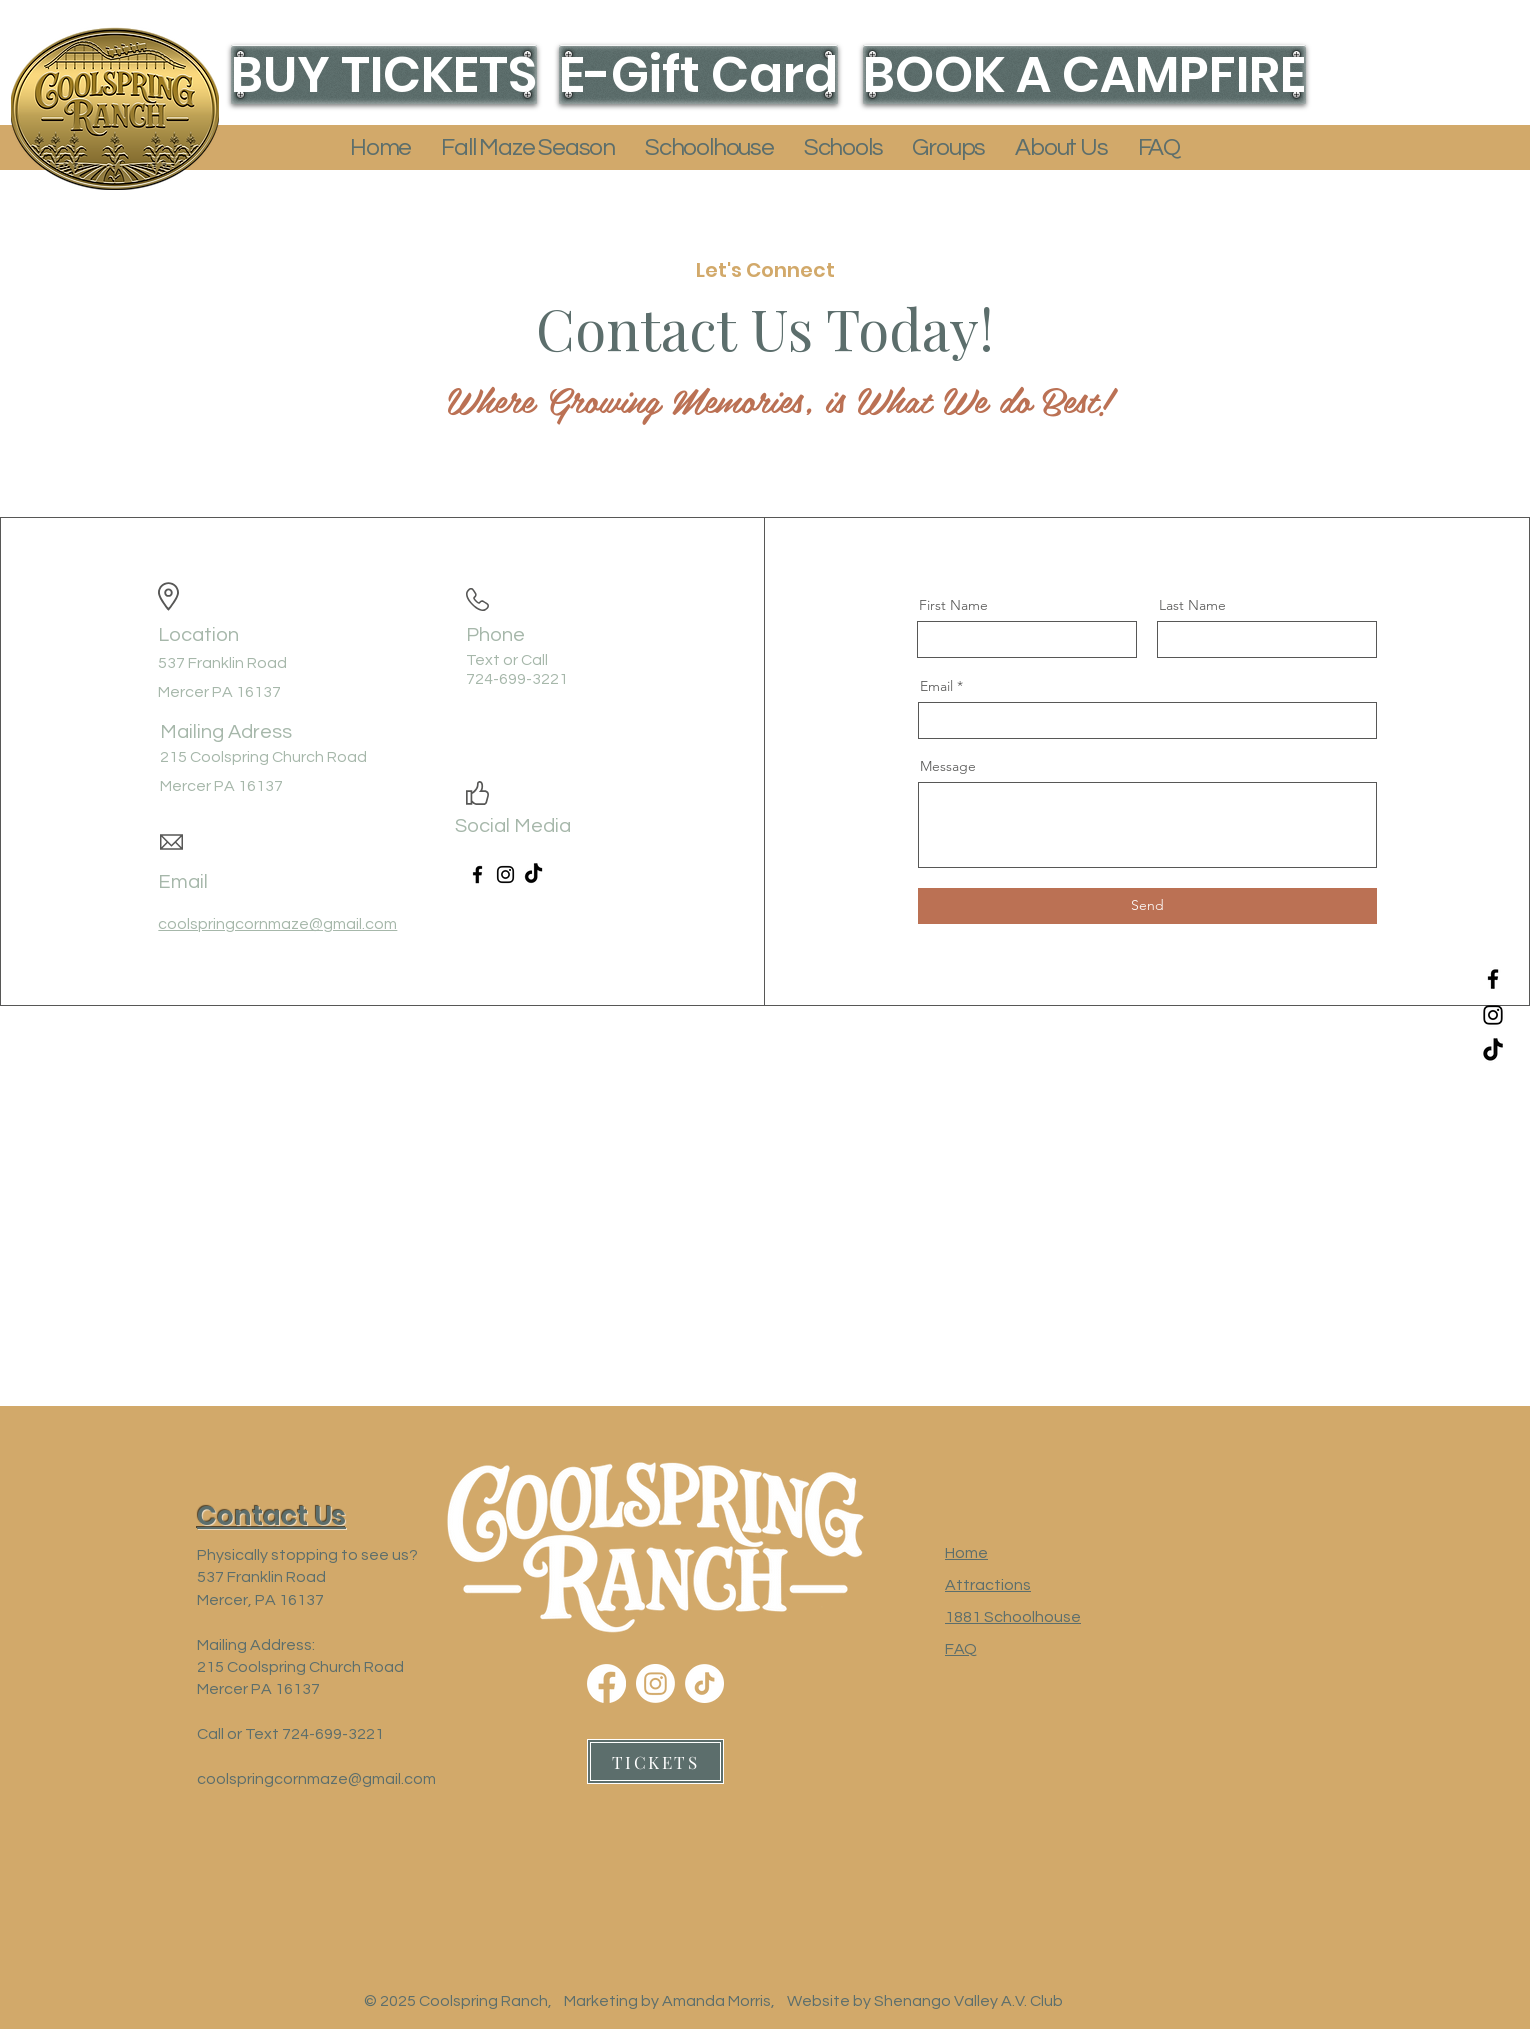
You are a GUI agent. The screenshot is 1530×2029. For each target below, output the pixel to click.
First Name (953, 605)
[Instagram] (1493, 1015)
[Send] (1147, 906)
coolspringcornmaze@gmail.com (316, 1779)
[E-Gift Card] (698, 74)
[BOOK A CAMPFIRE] (1084, 74)
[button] (528, 147)
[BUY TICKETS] (384, 74)
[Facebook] (1493, 979)
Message (948, 766)
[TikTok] (1493, 1051)
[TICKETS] (655, 1761)
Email (936, 686)
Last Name (1192, 605)
